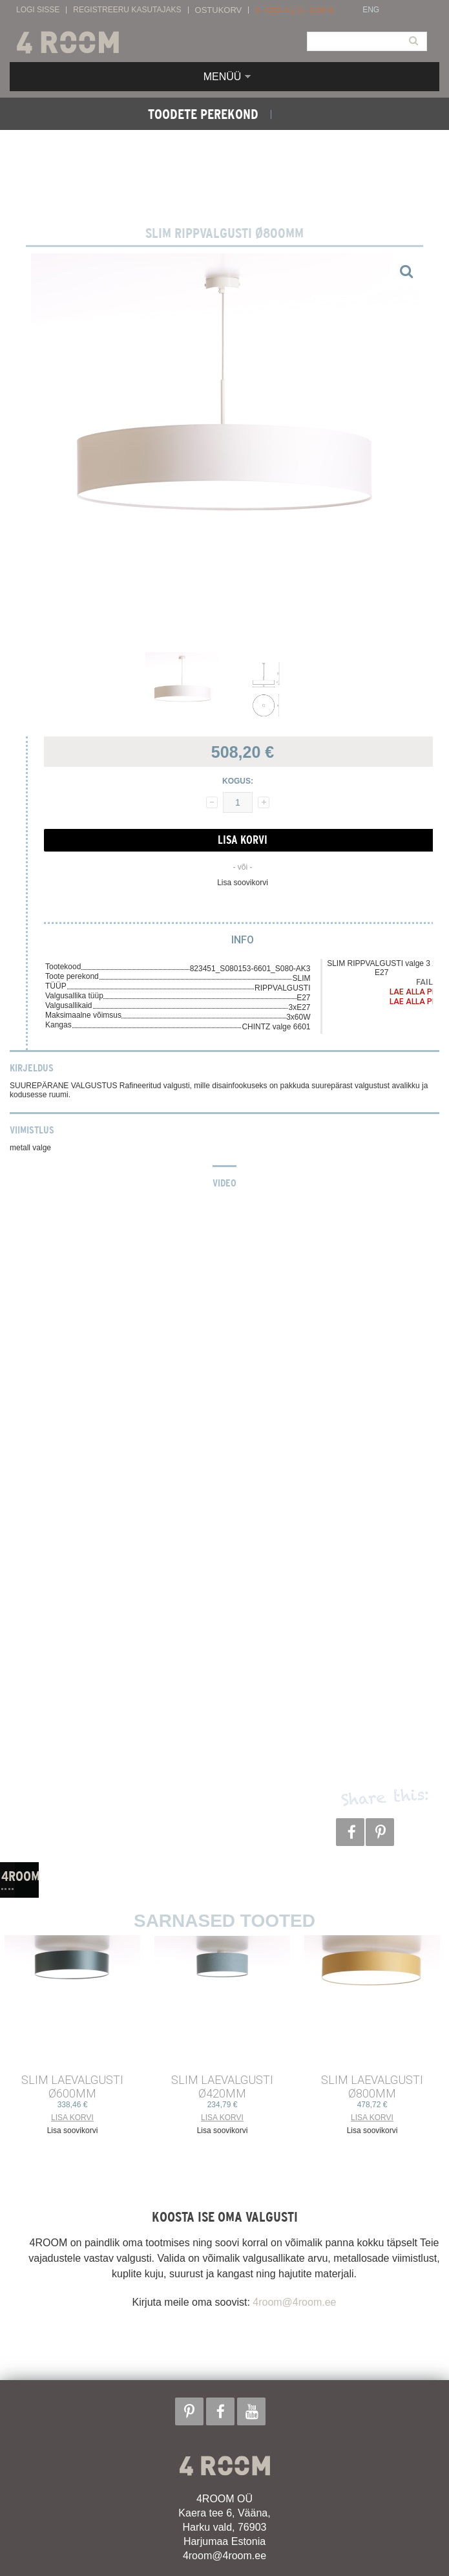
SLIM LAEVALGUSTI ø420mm (222, 2086)
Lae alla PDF (415, 991)
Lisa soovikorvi (242, 882)
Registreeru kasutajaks (127, 10)
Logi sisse (37, 10)
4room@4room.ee (294, 2302)
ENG (370, 10)
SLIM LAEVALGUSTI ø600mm (72, 2086)
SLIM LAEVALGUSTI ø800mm (372, 2086)
